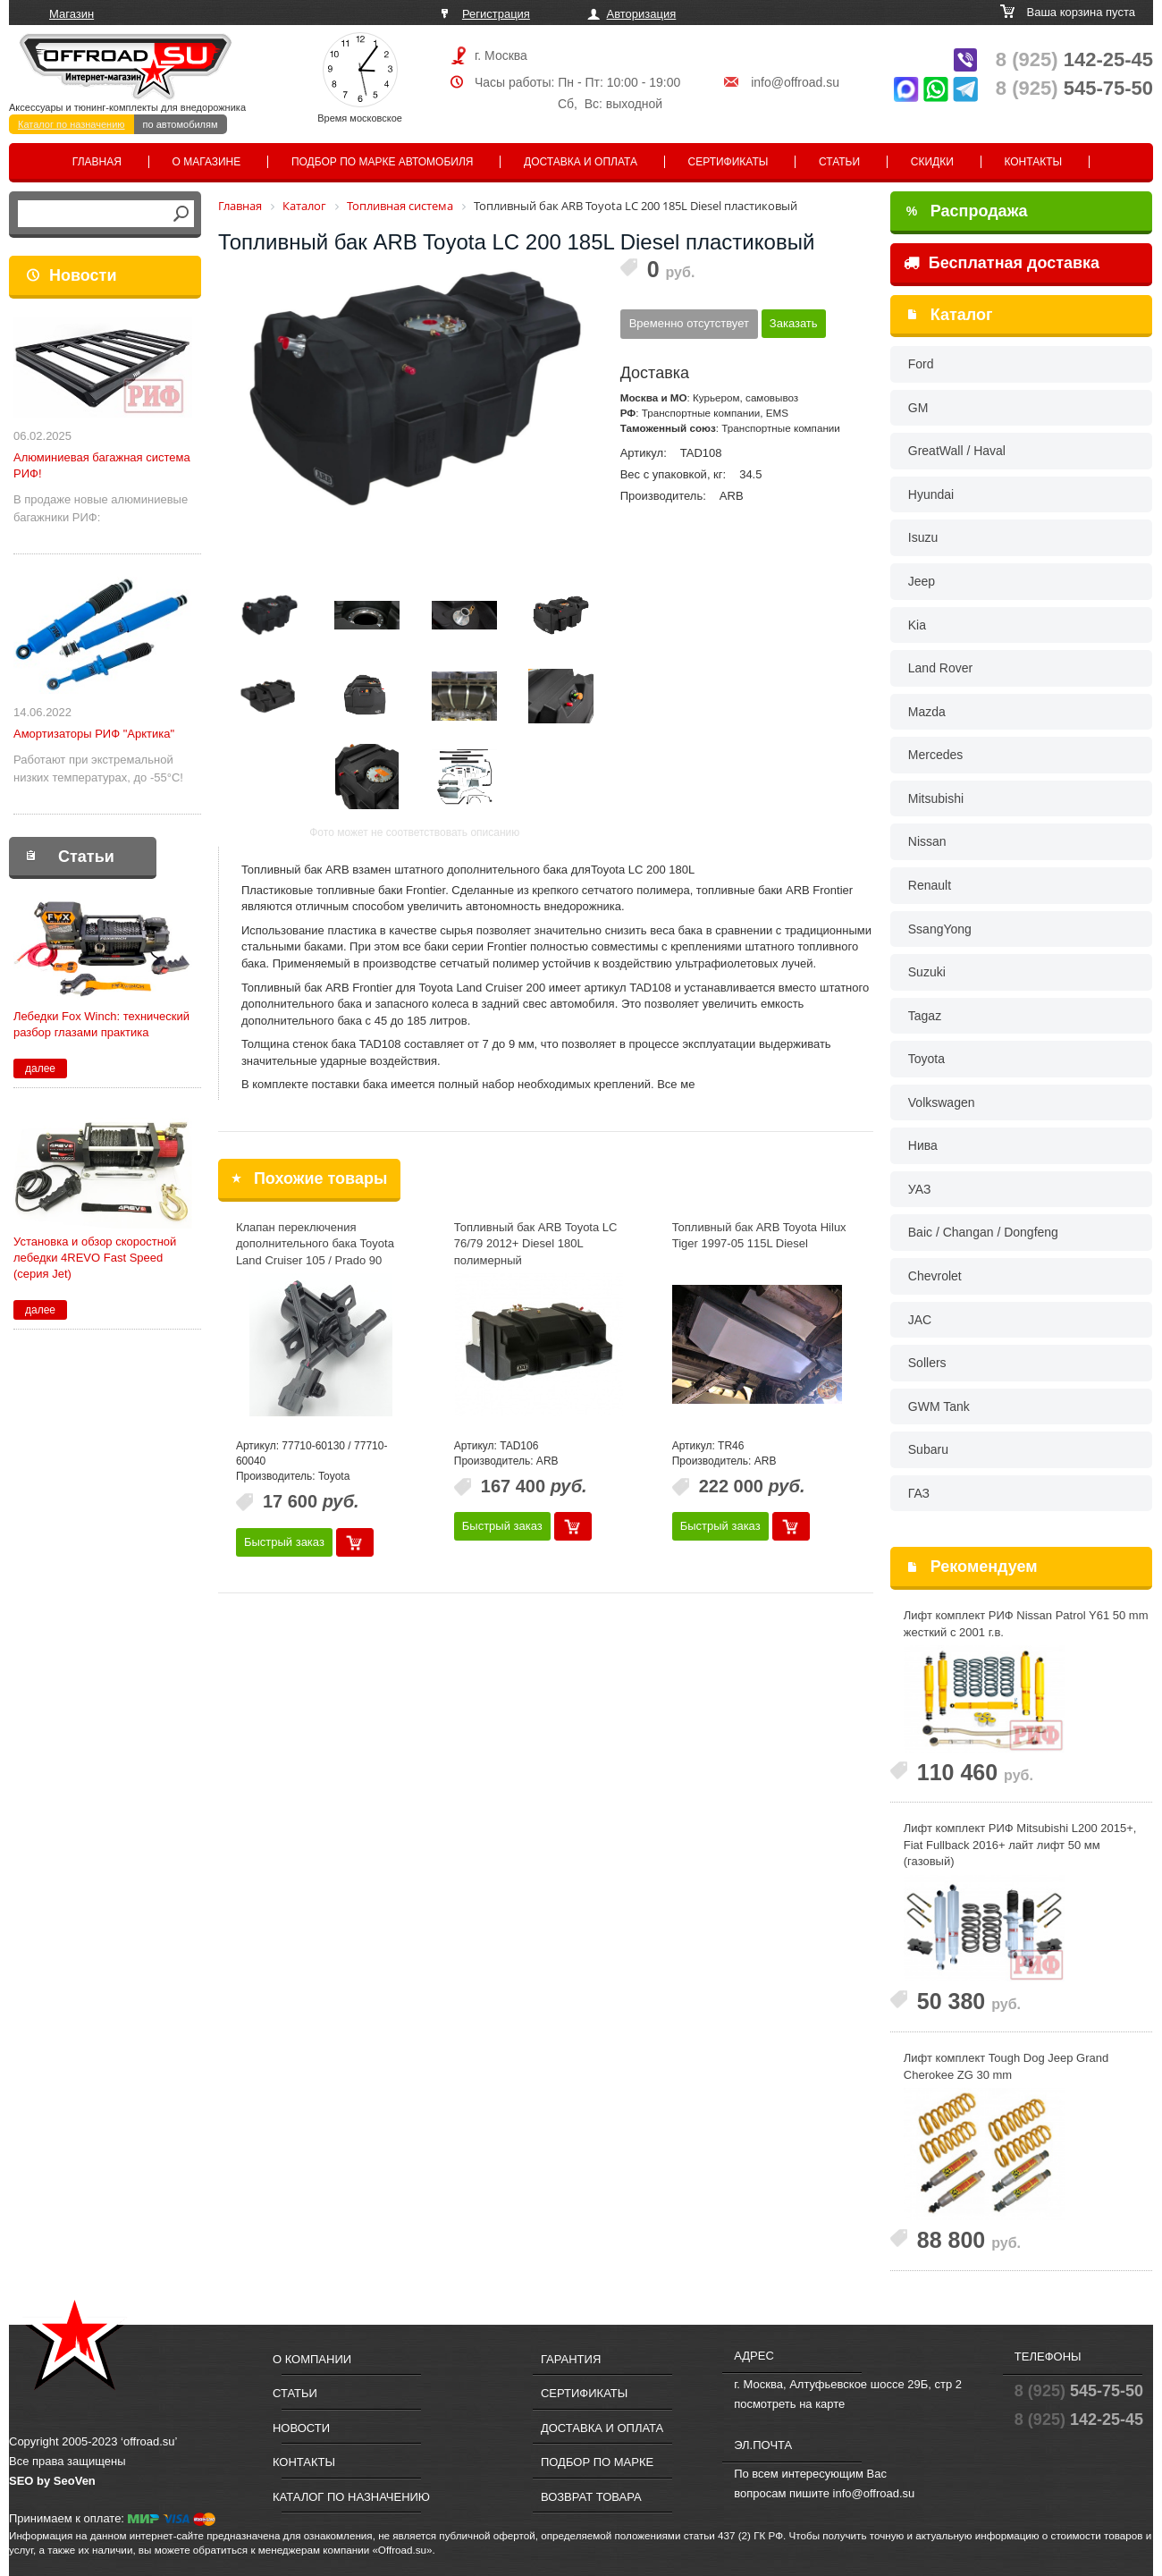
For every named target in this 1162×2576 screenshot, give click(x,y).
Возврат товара (591, 2497)
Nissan (927, 841)
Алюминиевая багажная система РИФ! (101, 465)
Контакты (1033, 162)
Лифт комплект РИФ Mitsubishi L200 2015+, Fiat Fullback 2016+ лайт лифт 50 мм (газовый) (1020, 1844)
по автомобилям (180, 124)
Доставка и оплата (580, 162)
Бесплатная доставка (1001, 263)
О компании (312, 2359)
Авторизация (642, 14)
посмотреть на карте (789, 2404)
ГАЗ (919, 1493)
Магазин (71, 14)
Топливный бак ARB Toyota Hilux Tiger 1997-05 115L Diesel (759, 1235)
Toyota (926, 1059)
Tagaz (924, 1016)
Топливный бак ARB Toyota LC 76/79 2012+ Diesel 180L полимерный (536, 1243)
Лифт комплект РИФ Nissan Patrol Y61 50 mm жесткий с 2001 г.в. (1026, 1624)
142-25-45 (1074, 59)
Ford (921, 364)
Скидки (932, 162)
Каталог (961, 315)
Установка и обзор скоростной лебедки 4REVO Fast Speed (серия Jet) (94, 1257)
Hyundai (931, 494)
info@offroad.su (795, 82)
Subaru (928, 1449)
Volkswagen (941, 1102)
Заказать (794, 323)
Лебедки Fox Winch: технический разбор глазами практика (101, 1024)
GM (918, 408)
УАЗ (919, 1189)
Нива (923, 1145)
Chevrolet (935, 1276)
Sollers (927, 1363)
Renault (929, 885)
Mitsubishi (936, 798)
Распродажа (967, 211)
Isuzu (923, 537)
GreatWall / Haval (957, 450)
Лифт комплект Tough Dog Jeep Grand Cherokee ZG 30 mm (1006, 2066)
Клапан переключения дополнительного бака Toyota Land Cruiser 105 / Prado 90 (315, 1243)
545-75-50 (1074, 88)
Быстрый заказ (284, 1542)
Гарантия (571, 2359)
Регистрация (496, 14)
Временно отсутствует (689, 323)
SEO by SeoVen (52, 2480)
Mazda (927, 712)
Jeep (921, 581)
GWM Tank (939, 1406)
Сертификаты (728, 162)
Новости (82, 275)
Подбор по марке (597, 2462)
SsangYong (940, 929)
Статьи (839, 162)
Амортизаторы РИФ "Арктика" (93, 733)
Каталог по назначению (71, 124)
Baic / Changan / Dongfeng (983, 1232)
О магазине (207, 162)
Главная (97, 162)
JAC (919, 1320)
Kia (917, 625)
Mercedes (935, 754)
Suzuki (927, 972)
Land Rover (940, 668)
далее (40, 1068)
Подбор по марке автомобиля (382, 162)
